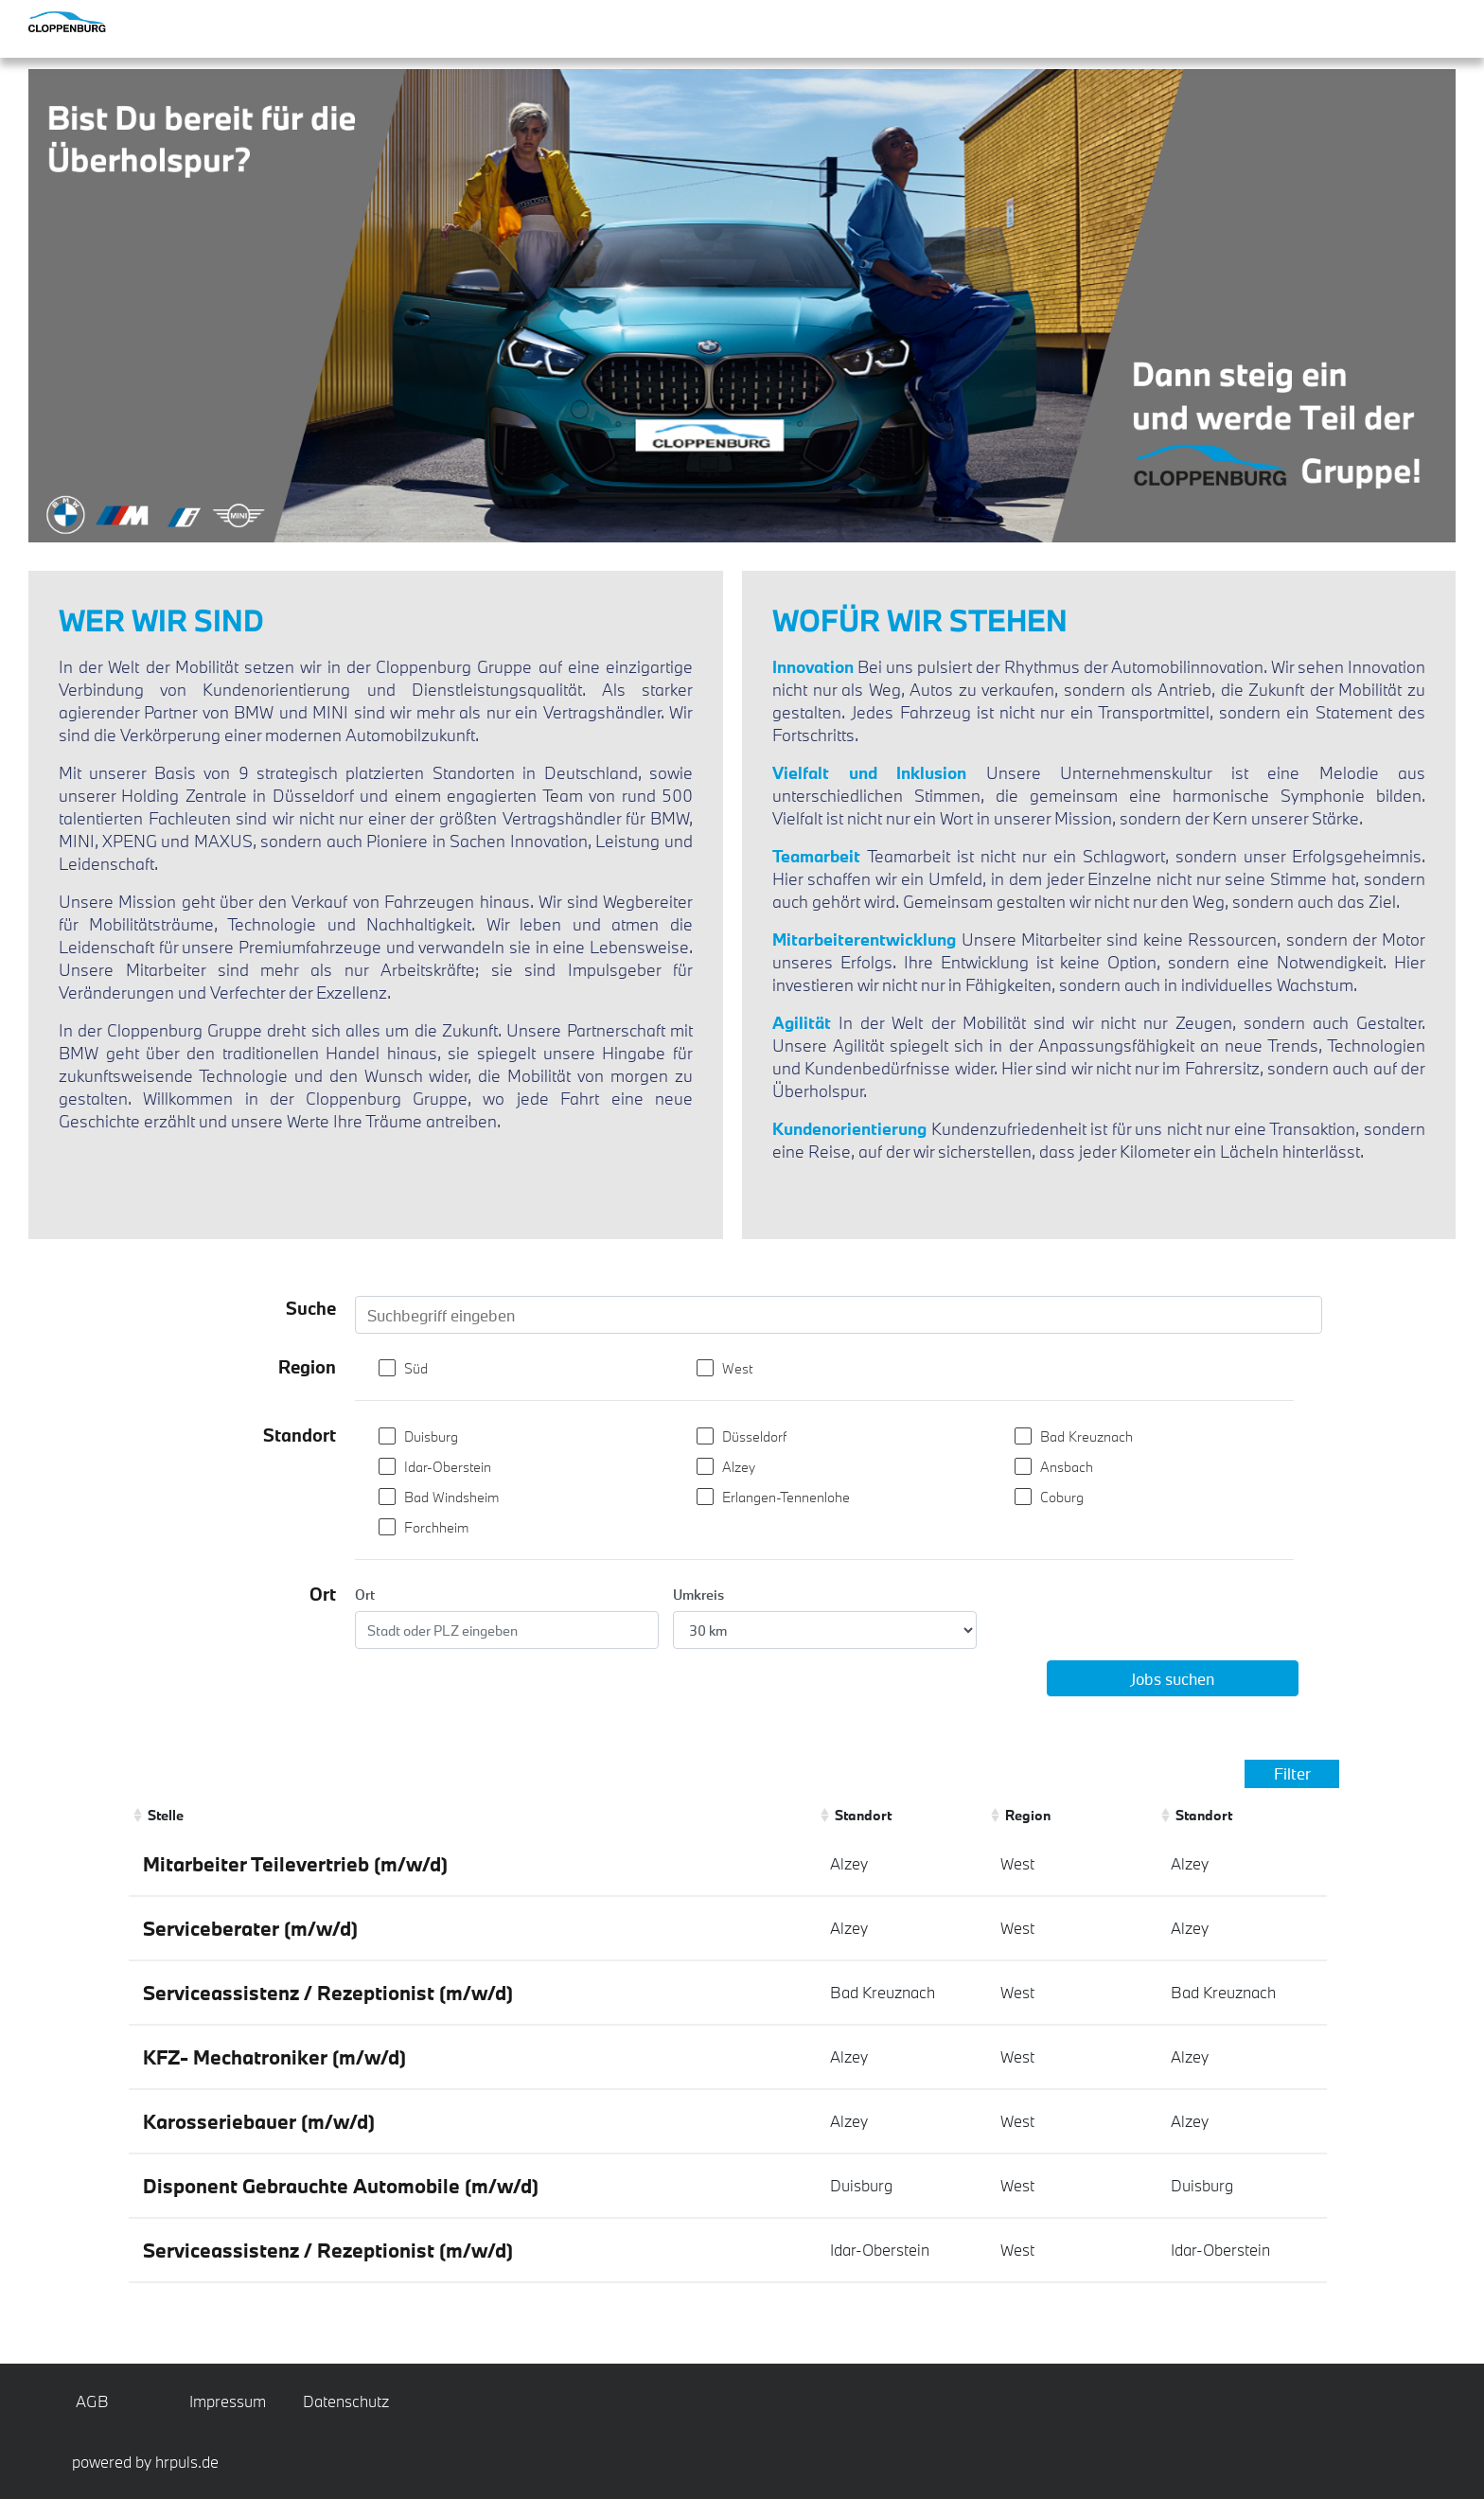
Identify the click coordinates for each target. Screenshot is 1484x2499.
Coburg (1062, 1497)
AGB (92, 2401)
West (737, 1368)
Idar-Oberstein (447, 1467)
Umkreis (698, 1595)
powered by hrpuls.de (145, 2462)
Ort (365, 1595)
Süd (416, 1368)
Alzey (738, 1467)
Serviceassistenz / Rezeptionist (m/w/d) (328, 1992)
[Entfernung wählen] (825, 1630)
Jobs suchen (1172, 1679)
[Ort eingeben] (507, 1630)
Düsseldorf (754, 1436)
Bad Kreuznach (1086, 1436)
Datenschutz (338, 2401)
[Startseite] (104, 21)
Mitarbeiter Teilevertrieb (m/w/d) (295, 1864)
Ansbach (1066, 1467)
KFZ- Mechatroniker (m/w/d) (274, 2057)
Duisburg (431, 1436)
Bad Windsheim (451, 1497)
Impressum (224, 2401)
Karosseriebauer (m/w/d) (259, 2121)
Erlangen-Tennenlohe (786, 1497)
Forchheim (436, 1527)
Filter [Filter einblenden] (1292, 1773)
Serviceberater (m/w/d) (250, 1928)
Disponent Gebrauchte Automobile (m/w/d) (341, 2185)
